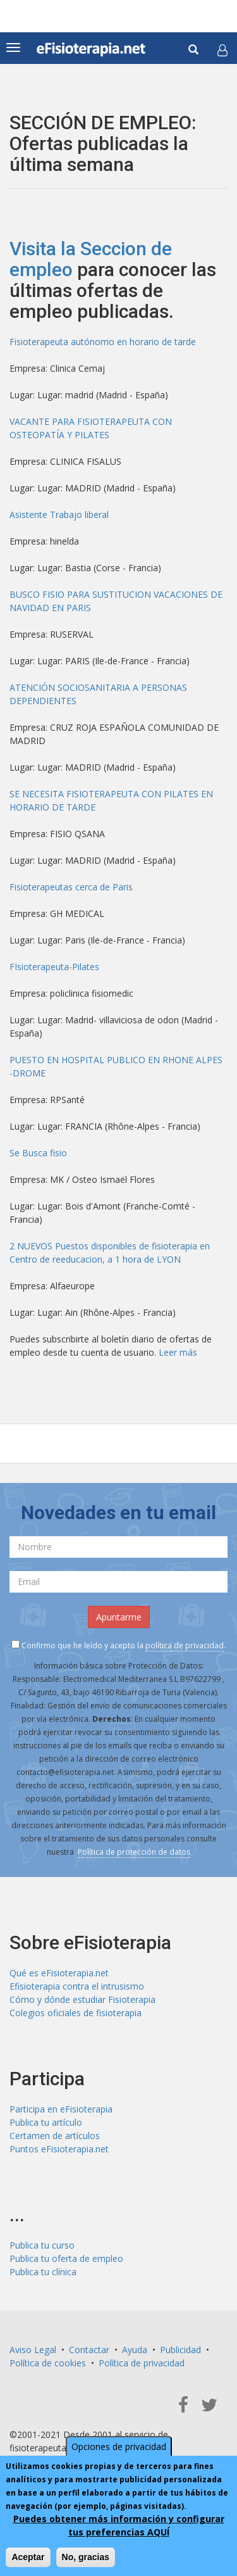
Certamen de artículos (54, 2136)
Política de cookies (47, 2363)
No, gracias (85, 2557)
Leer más (178, 1352)
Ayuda (134, 2350)
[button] (222, 50)
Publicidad (180, 2350)
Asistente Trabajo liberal (59, 514)
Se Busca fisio (38, 1153)
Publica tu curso (42, 2245)
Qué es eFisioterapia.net (59, 1973)
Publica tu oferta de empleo (66, 2258)
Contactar (89, 2350)
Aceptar (27, 2557)
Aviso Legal (32, 2350)
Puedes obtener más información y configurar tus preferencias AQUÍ (118, 2525)
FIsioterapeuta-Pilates (54, 967)
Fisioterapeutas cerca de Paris (71, 887)
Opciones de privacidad (118, 2446)
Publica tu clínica (42, 2272)
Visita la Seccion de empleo (90, 259)
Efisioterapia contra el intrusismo (76, 1986)
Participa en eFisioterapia (60, 2109)
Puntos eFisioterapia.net (59, 2149)
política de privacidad (184, 1645)
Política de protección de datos (134, 1852)
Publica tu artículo (45, 2122)
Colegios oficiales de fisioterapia (75, 2013)
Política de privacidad (142, 2363)
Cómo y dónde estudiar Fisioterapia (82, 1999)
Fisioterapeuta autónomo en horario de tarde (102, 342)
